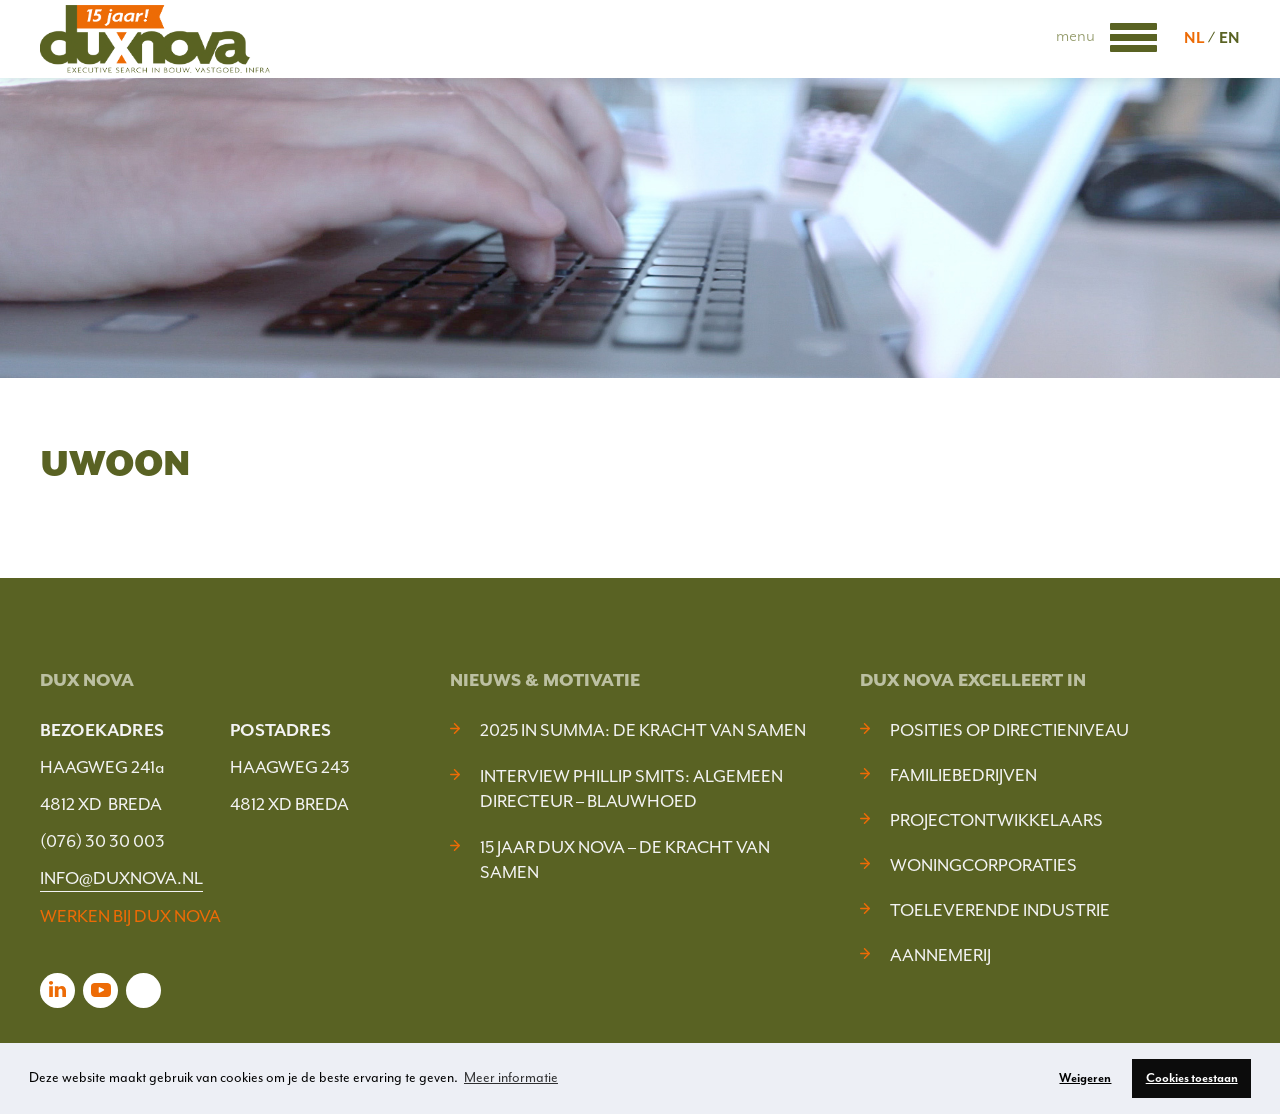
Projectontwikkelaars (996, 820)
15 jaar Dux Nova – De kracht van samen (625, 859)
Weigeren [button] (1085, 1078)
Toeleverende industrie (1000, 910)
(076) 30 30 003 (102, 841)
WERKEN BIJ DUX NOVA (130, 916)
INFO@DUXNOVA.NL (121, 878)
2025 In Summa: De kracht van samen (643, 730)
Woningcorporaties (983, 865)
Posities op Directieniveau (1009, 730)
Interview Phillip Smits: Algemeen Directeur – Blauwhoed (631, 788)
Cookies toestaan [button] (1192, 1078)
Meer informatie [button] (511, 1077)
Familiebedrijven (963, 775)
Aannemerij (940, 955)
